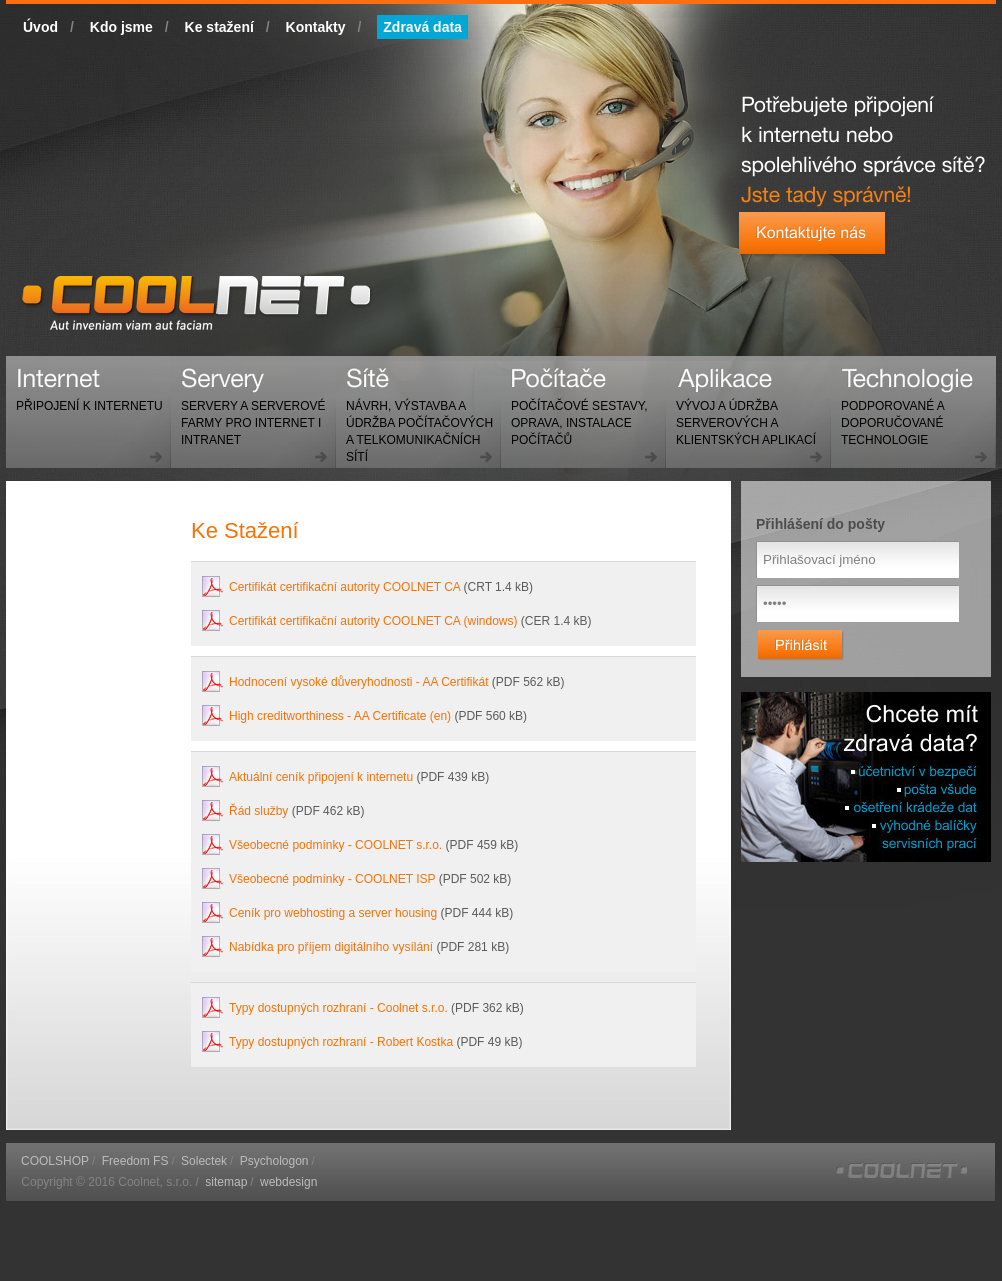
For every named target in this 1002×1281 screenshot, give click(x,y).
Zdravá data (422, 27)
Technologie (887, 414)
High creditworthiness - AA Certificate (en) (340, 716)
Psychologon (274, 1161)
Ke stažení (219, 27)
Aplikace (741, 414)
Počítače (574, 414)
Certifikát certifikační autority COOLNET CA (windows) (373, 621)
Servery (248, 414)
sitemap (226, 1182)
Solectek (204, 1161)
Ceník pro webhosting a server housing (333, 913)
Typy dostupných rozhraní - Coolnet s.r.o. (338, 1008)
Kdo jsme (121, 27)
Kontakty (316, 27)
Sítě (414, 423)
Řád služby (258, 811)
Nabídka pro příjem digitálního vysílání (331, 947)
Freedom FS (135, 1161)
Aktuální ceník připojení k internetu (321, 777)
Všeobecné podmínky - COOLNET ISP (332, 879)
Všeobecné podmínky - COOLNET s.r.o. (335, 845)
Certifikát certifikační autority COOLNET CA (344, 587)
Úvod (40, 27)
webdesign (288, 1182)
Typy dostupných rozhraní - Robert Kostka (342, 1042)
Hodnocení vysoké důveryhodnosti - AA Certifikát (358, 682)
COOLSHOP (55, 1161)
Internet (84, 397)
